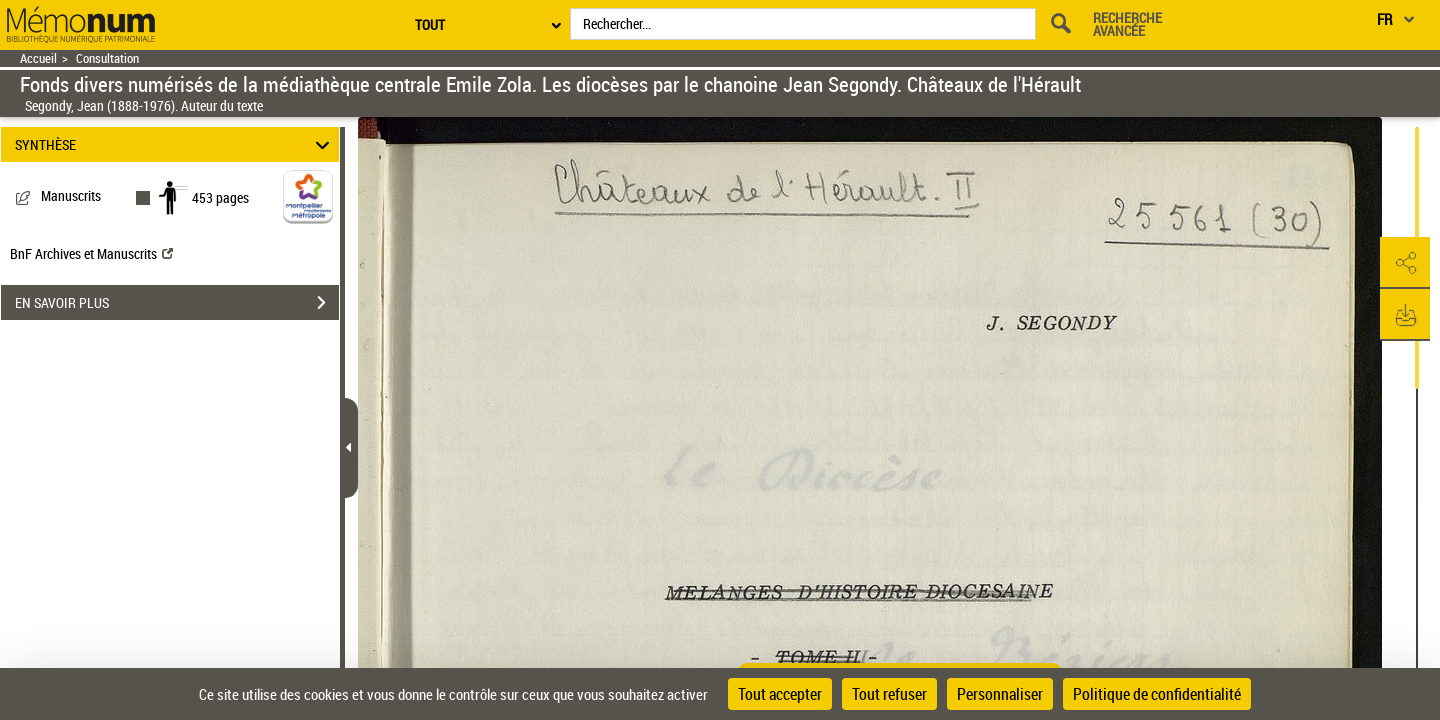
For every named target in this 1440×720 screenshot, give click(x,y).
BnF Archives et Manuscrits (91, 253)
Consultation (107, 58)
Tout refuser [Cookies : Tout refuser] (889, 694)
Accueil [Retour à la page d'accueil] (38, 58)
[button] (1405, 263)
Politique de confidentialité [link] (1157, 694)
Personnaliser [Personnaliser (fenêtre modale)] (1000, 694)
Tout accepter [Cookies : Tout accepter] (780, 694)
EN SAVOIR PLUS (177, 303)
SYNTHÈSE (175, 144)
